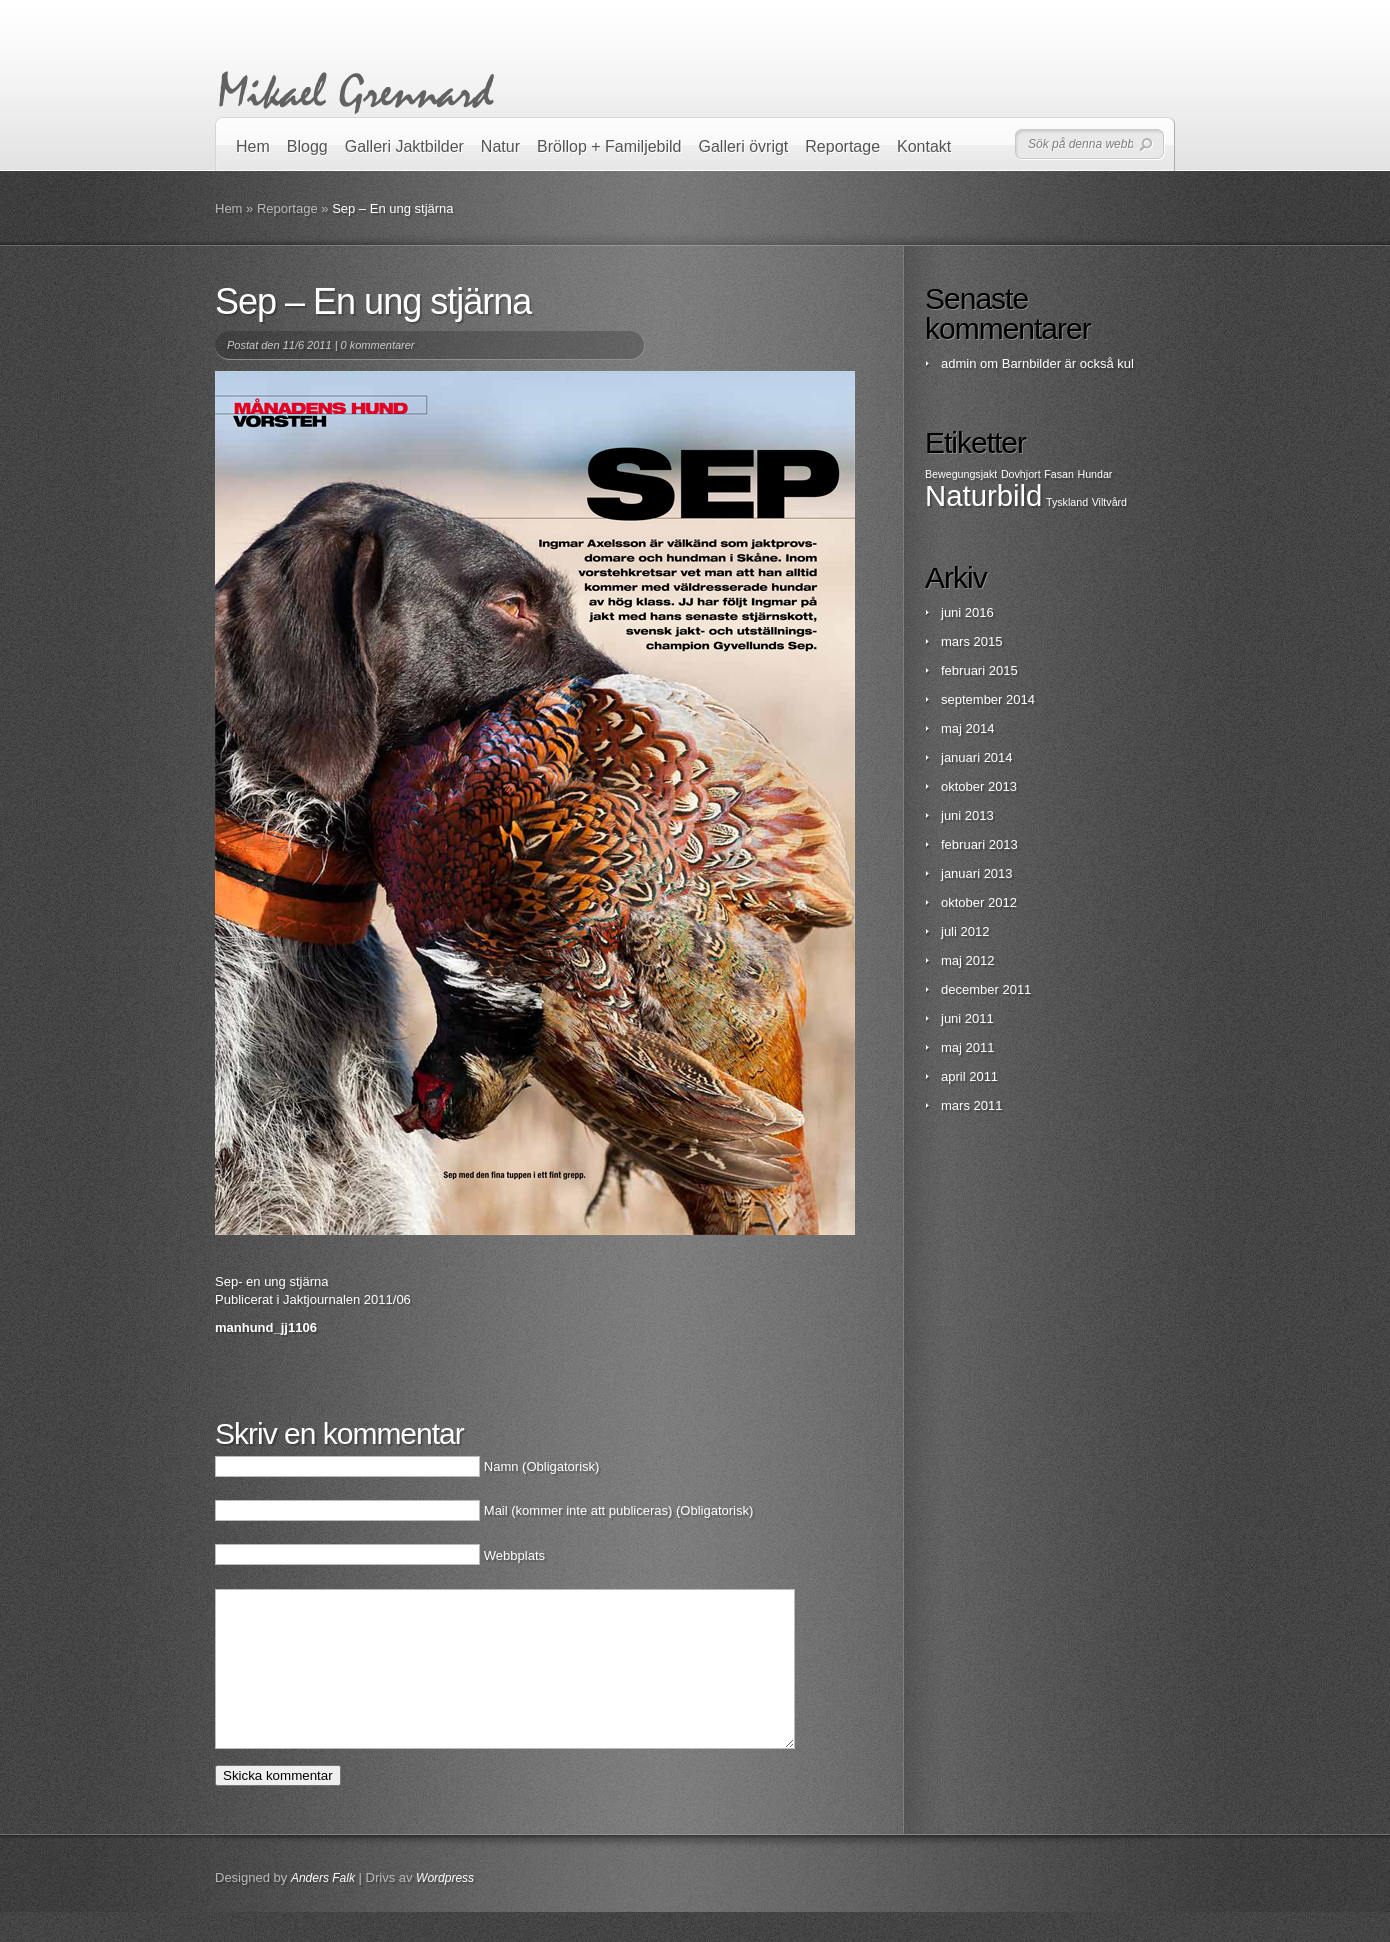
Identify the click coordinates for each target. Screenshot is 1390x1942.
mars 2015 (971, 641)
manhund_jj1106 (266, 1327)
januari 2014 (977, 757)
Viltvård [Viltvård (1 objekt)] (1109, 502)
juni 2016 (967, 612)
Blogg (307, 146)
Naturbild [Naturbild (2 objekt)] (983, 495)
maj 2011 (967, 1047)
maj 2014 (967, 728)
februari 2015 (979, 670)
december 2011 (986, 989)
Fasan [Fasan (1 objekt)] (1059, 474)
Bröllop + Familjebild (609, 146)
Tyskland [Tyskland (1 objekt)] (1067, 502)
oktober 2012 (979, 902)
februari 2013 (979, 844)
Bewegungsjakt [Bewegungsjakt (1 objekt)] (961, 474)
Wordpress (445, 1908)
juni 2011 (967, 1018)
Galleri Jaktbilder (404, 146)
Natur (500, 146)
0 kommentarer (378, 345)
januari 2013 (977, 873)
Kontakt (924, 146)
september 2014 (988, 699)
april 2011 (969, 1076)
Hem (253, 146)
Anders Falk (323, 1908)
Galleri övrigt (744, 146)
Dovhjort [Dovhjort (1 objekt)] (1021, 474)
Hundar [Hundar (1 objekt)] (1094, 474)
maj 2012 (967, 960)
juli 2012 (965, 931)
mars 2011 (971, 1105)
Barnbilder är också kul (1068, 363)
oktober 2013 (979, 786)
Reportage (842, 146)
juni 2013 (967, 815)
